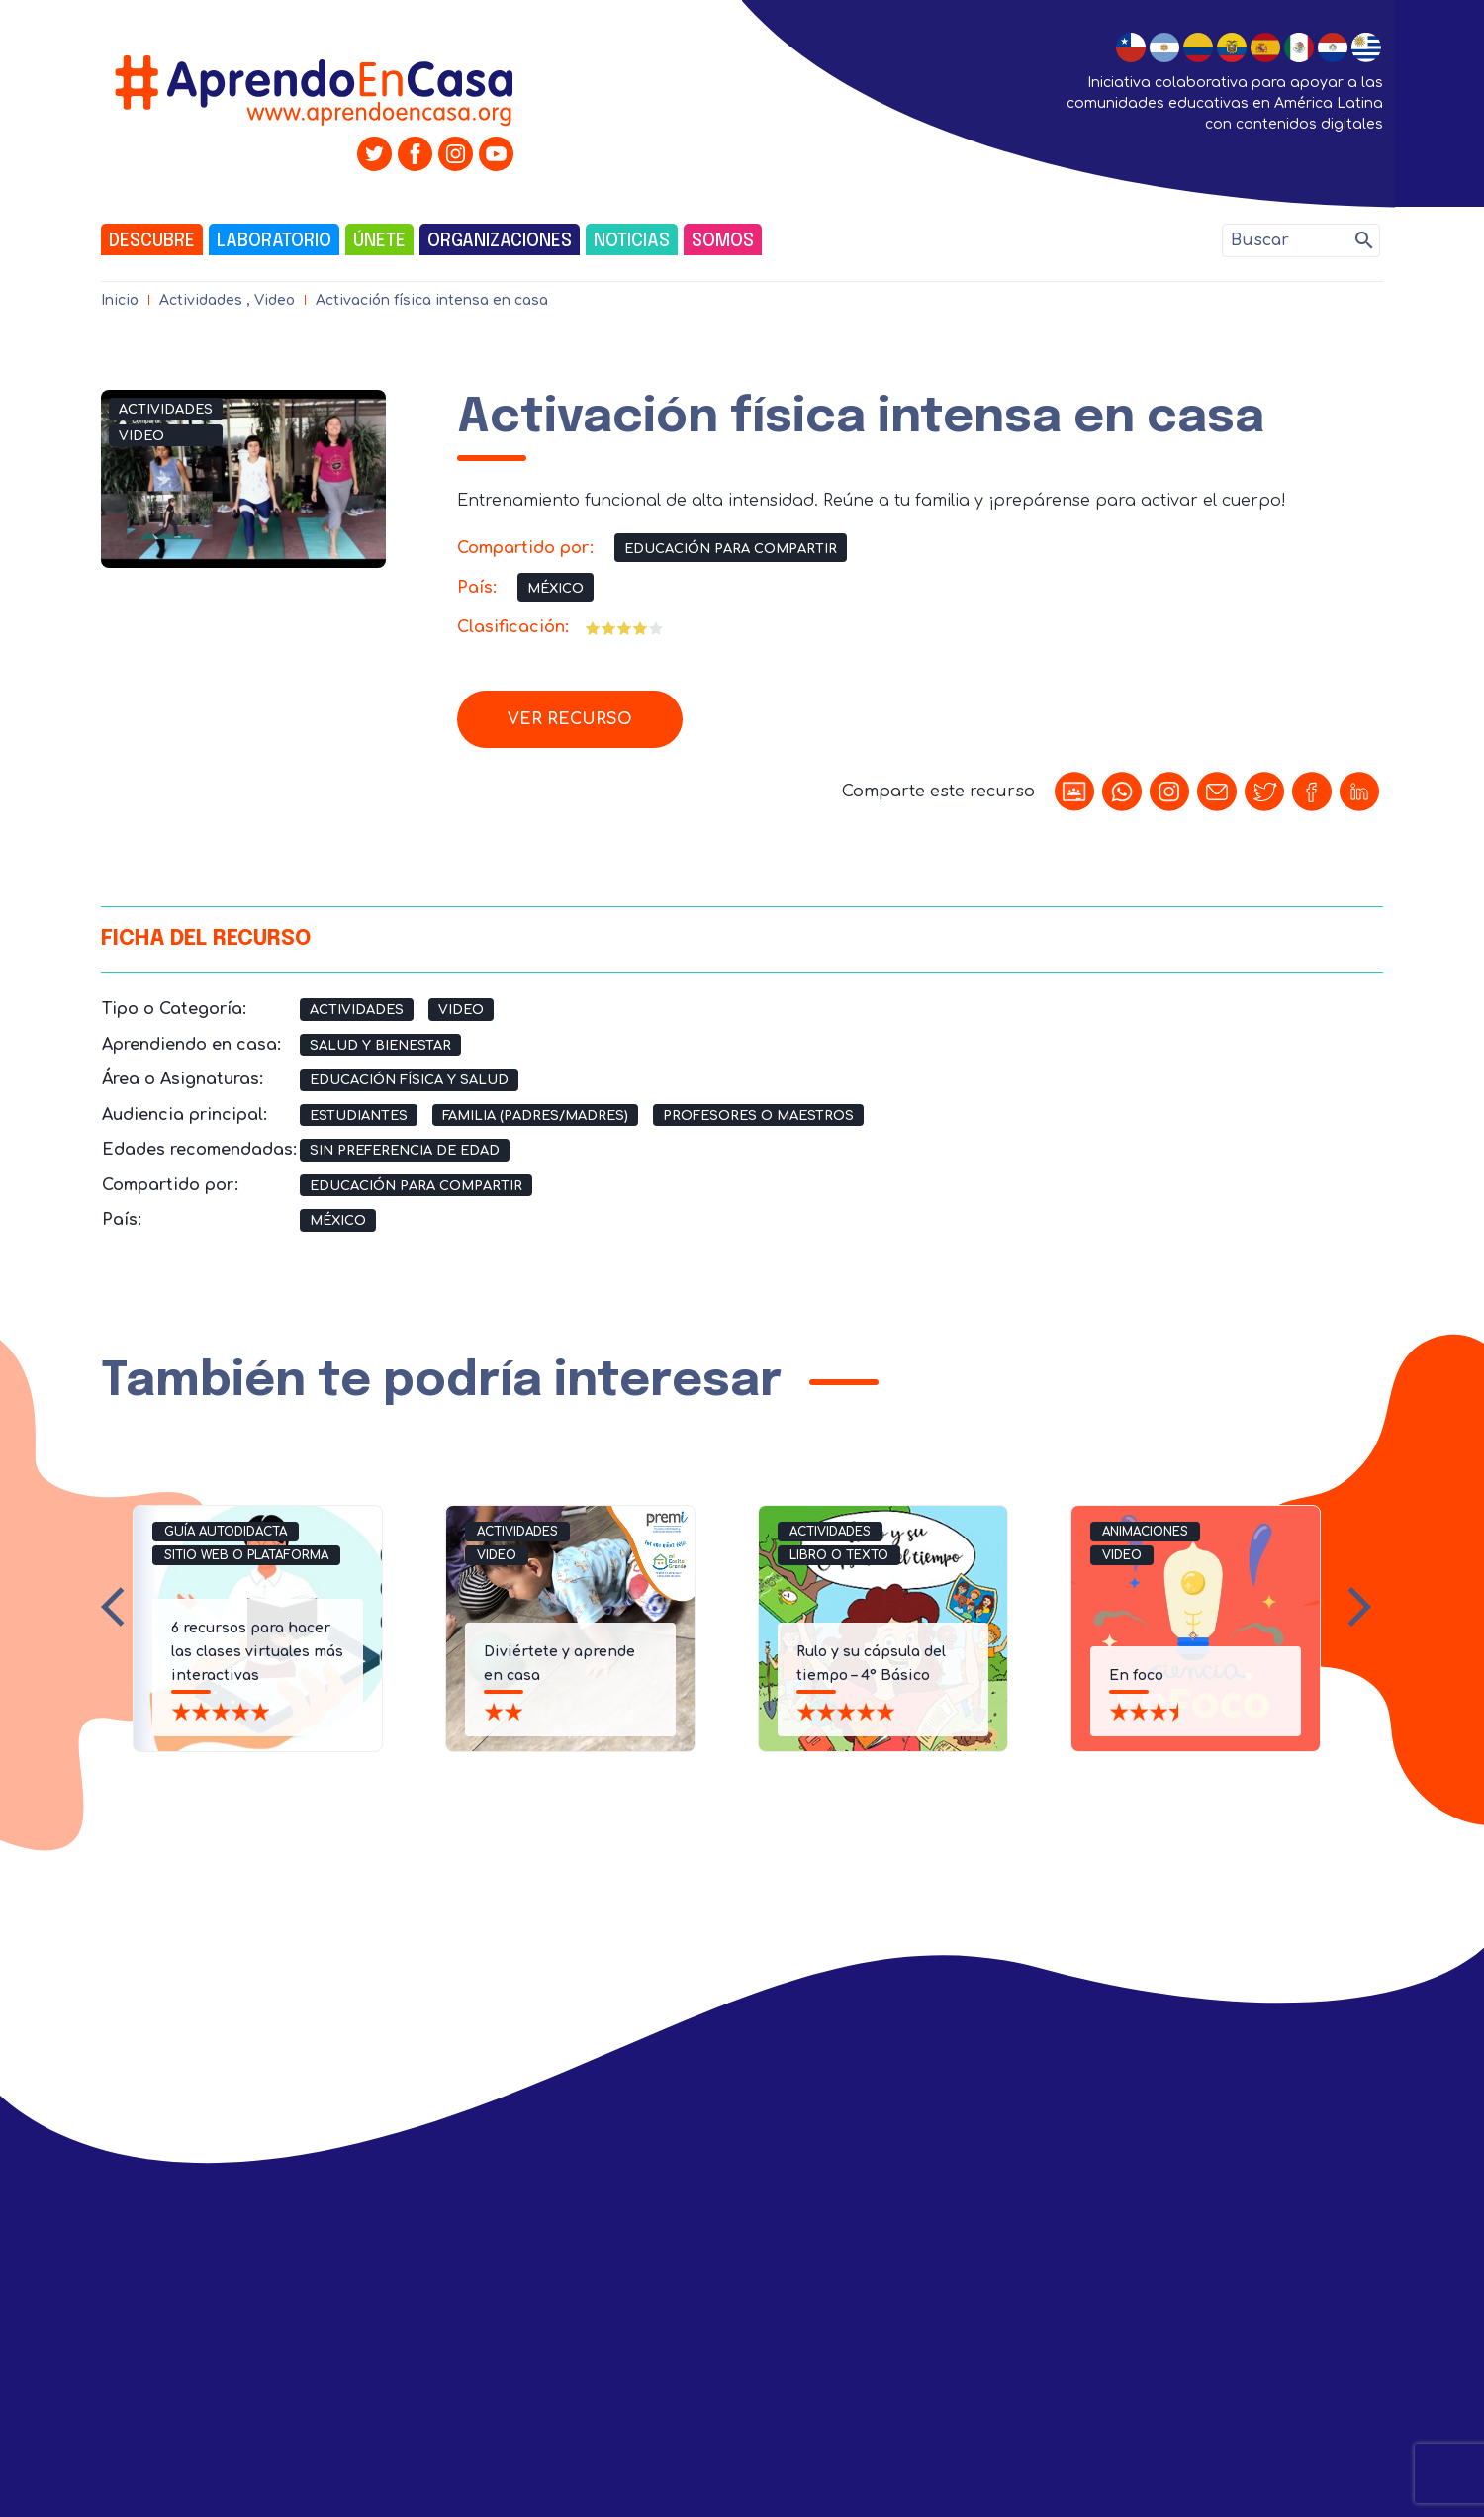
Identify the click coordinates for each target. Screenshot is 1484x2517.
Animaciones (1145, 1531)
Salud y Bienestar (380, 1046)
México (555, 589)
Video (274, 300)
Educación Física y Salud (409, 1080)
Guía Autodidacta (225, 1531)
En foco (1136, 1675)
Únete (379, 241)
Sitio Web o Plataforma (246, 1555)
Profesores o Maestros (758, 1116)
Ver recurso (570, 719)
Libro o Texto (838, 1555)
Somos (723, 241)
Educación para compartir (730, 549)
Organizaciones (499, 241)
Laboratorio (274, 241)
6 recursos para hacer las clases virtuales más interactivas (257, 1652)
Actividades (200, 300)
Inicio (120, 300)
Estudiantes (359, 1116)
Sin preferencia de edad (405, 1151)
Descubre (152, 241)
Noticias (632, 241)
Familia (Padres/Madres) (535, 1116)
